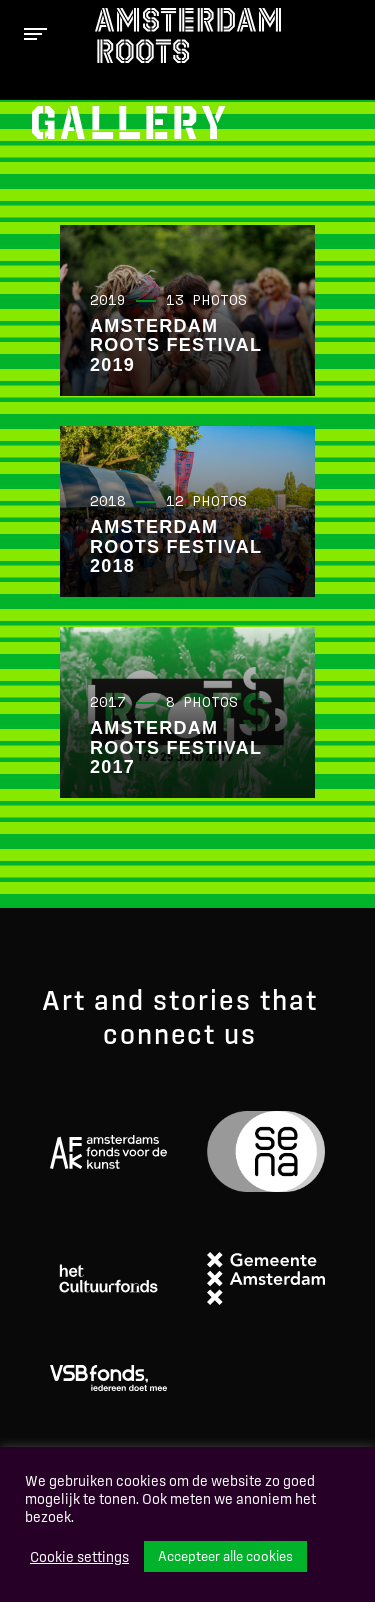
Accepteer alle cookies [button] (225, 1556)
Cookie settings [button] (79, 1557)
